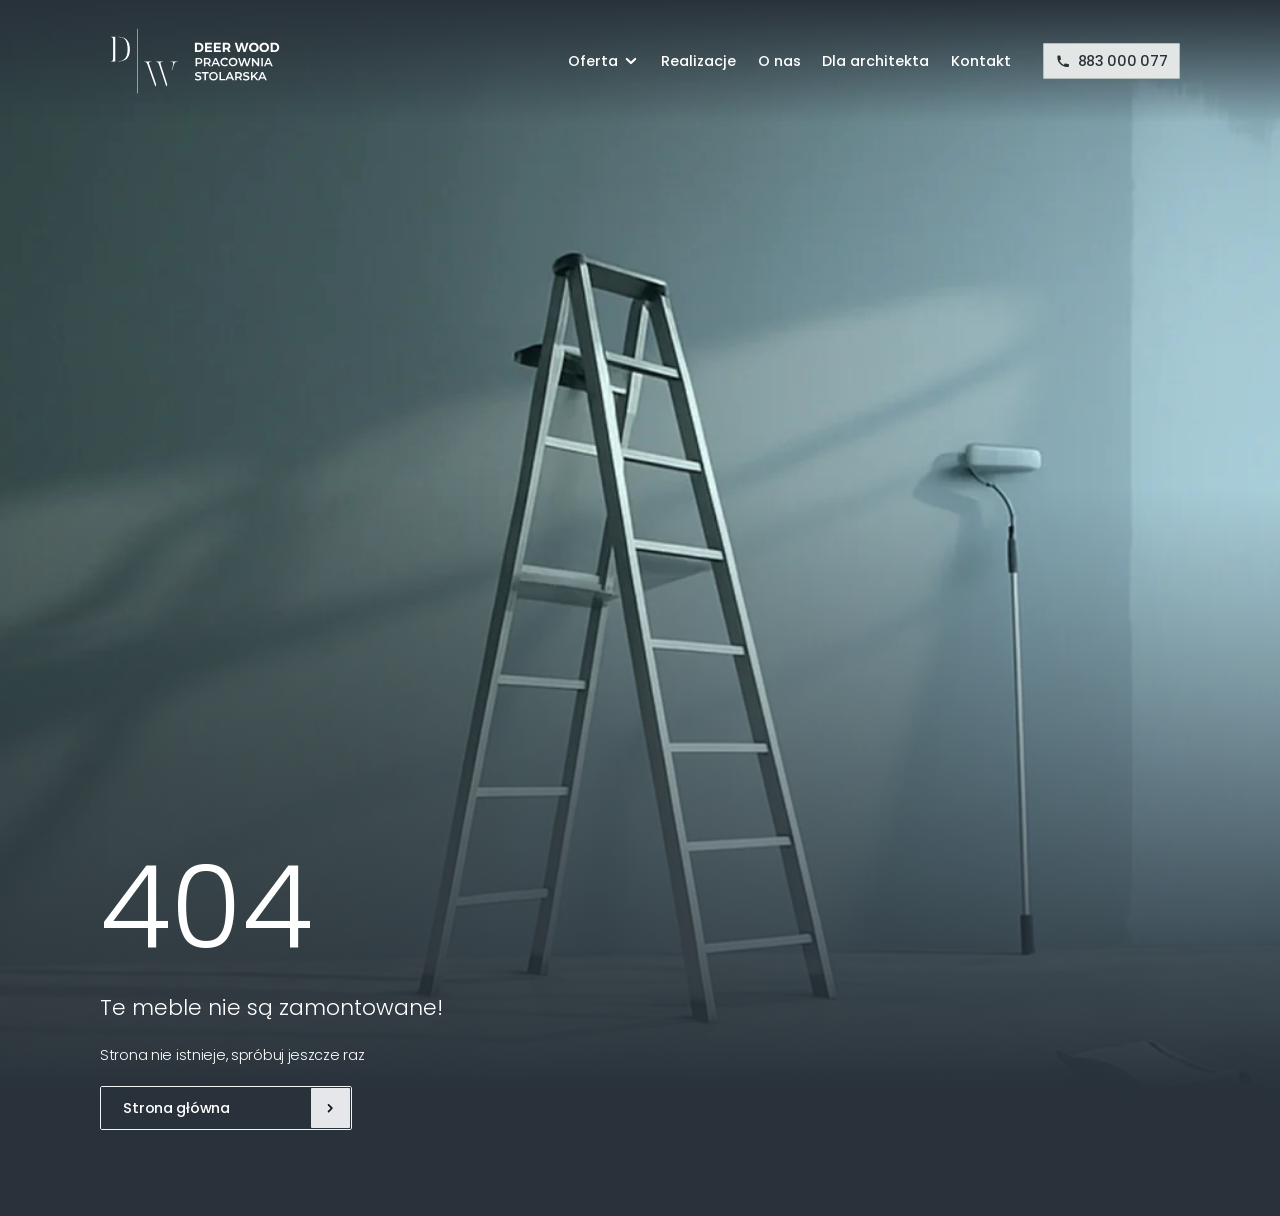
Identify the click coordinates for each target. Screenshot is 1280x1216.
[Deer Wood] (190, 61)
